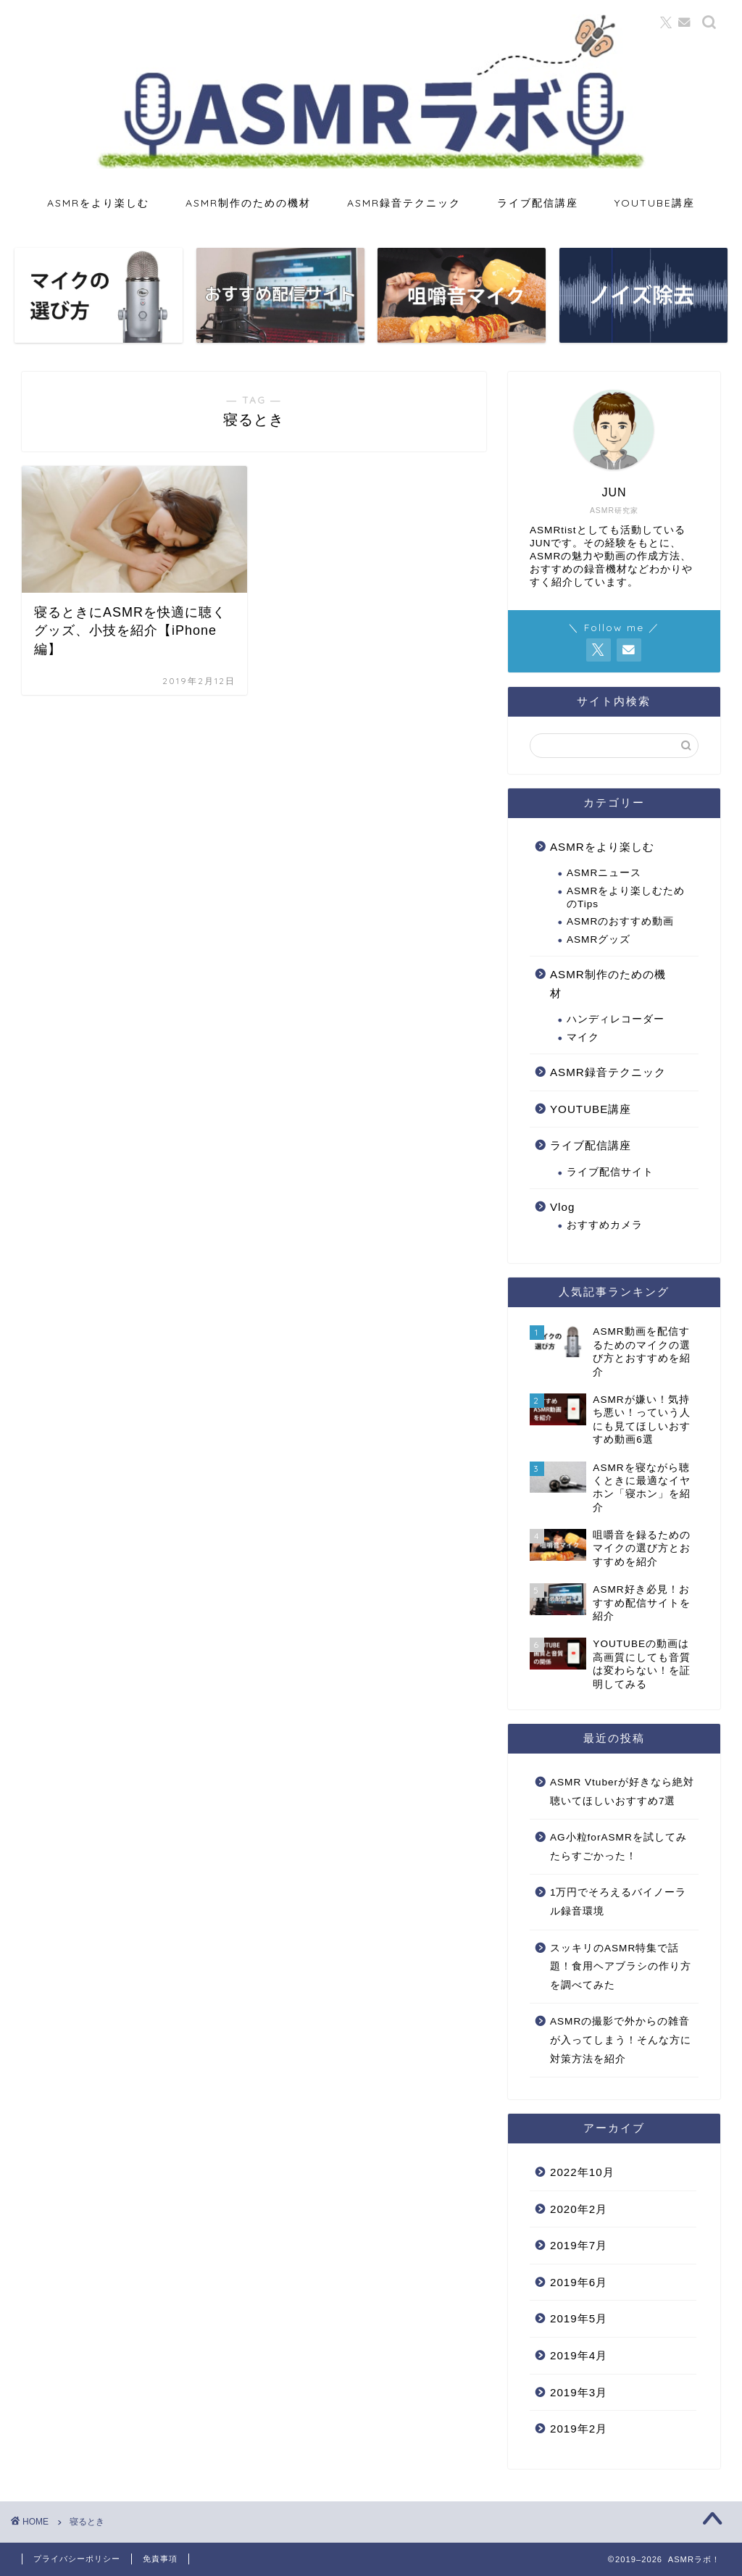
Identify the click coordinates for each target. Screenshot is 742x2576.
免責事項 (160, 2558)
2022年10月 (582, 2172)
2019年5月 (578, 2318)
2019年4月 (578, 2355)
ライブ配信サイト (610, 1172)
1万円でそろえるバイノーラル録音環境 (618, 1902)
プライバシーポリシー (76, 2558)
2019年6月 (578, 2282)
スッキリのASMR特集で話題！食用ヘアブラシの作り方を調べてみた (620, 1967)
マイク (583, 1037)
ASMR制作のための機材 (248, 202)
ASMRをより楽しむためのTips (626, 897)
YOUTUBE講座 (654, 202)
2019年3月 (578, 2392)
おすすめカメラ (605, 1225)
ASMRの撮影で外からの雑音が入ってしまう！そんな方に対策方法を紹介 (620, 2040)
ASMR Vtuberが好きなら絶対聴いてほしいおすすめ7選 (622, 1791)
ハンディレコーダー (615, 1019)
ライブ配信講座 (537, 202)
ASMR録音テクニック (404, 202)
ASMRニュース (604, 872)
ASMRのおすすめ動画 (620, 921)
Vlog (562, 1207)
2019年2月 (578, 2428)
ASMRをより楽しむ (98, 202)
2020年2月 (578, 2209)
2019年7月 (578, 2245)
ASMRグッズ (598, 939)
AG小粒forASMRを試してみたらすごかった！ (618, 1847)
